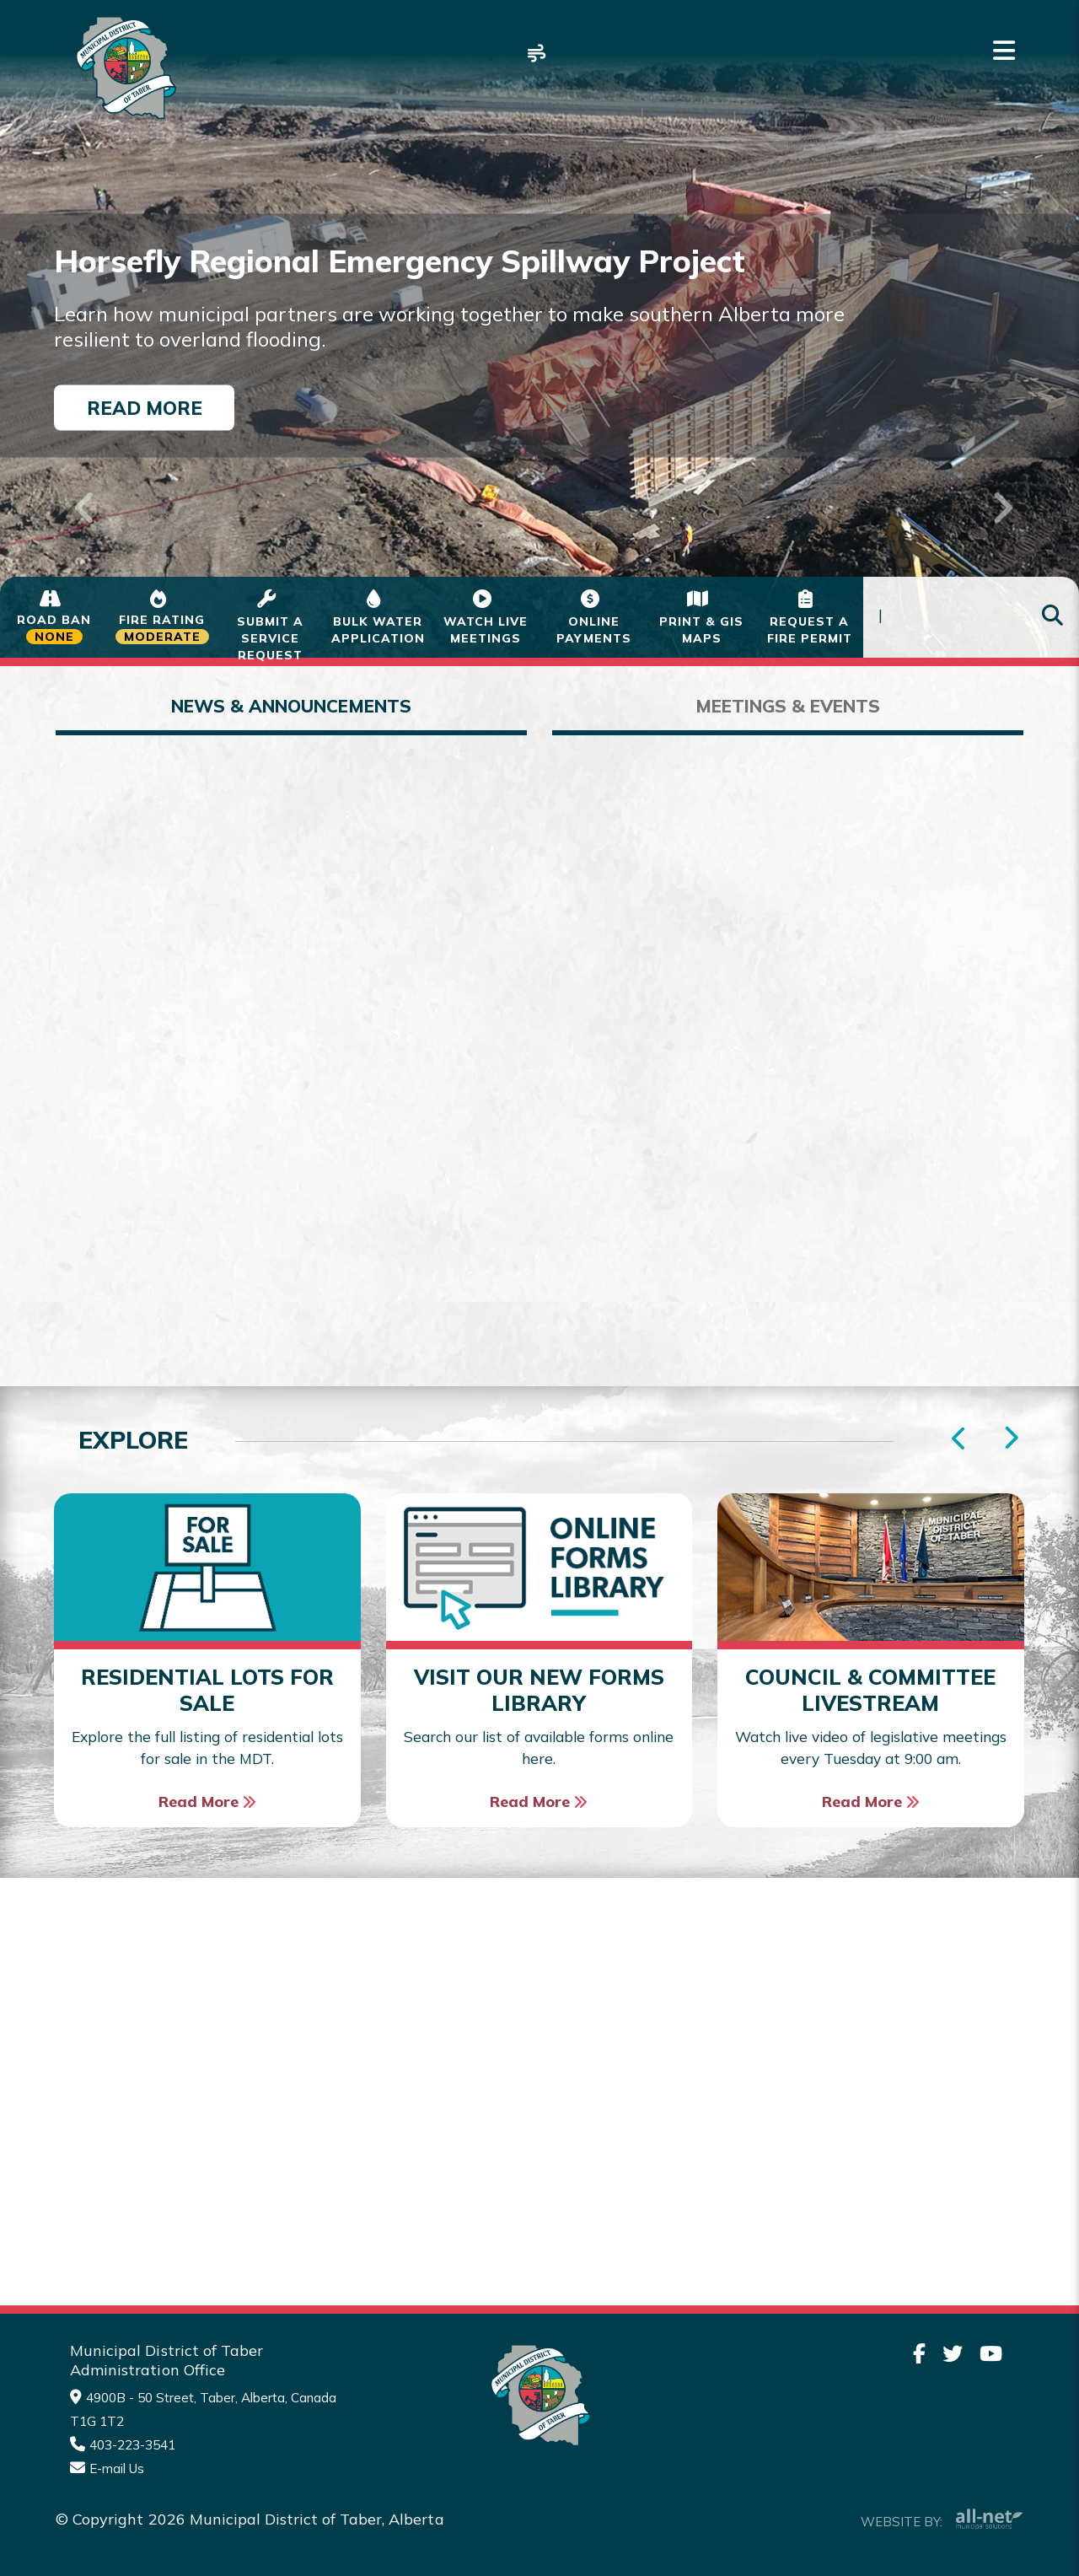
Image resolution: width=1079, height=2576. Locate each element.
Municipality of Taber (123, 68)
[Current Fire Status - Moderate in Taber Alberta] (162, 617)
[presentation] (1010, 1439)
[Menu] (1004, 50)
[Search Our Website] (971, 618)
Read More (144, 407)
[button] (81, 485)
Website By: (942, 2519)
